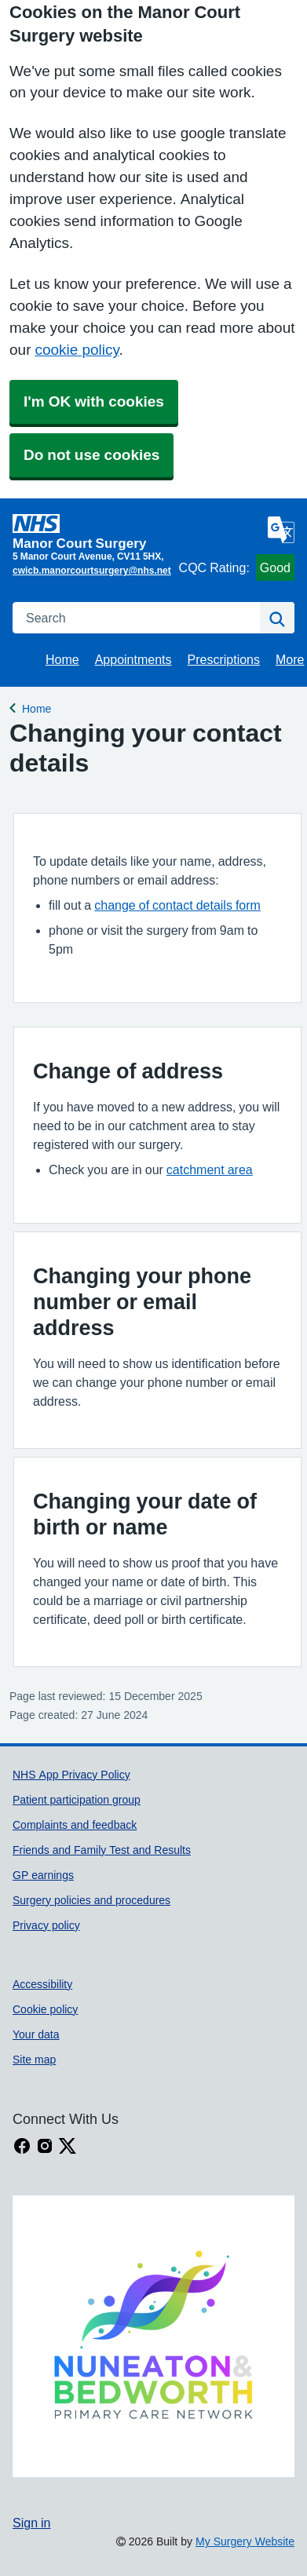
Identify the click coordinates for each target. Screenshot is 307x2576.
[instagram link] (44, 2146)
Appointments (133, 659)
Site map (34, 2059)
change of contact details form (177, 905)
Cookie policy (45, 2009)
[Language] (281, 529)
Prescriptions (224, 659)
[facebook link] (22, 2146)
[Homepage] (93, 531)
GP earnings (43, 1875)
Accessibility (42, 1984)
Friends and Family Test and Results (102, 1849)
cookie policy (77, 349)
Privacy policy (46, 1925)
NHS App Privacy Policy (71, 1774)
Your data (36, 2034)
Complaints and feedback (75, 1824)
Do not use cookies (91, 454)
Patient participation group (77, 1799)
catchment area (209, 1169)
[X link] (67, 2146)
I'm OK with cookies (94, 401)
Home (62, 659)
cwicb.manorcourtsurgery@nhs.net (92, 570)
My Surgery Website (245, 2541)
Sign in (31, 2522)
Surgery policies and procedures (91, 1900)
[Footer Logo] (153, 2336)
